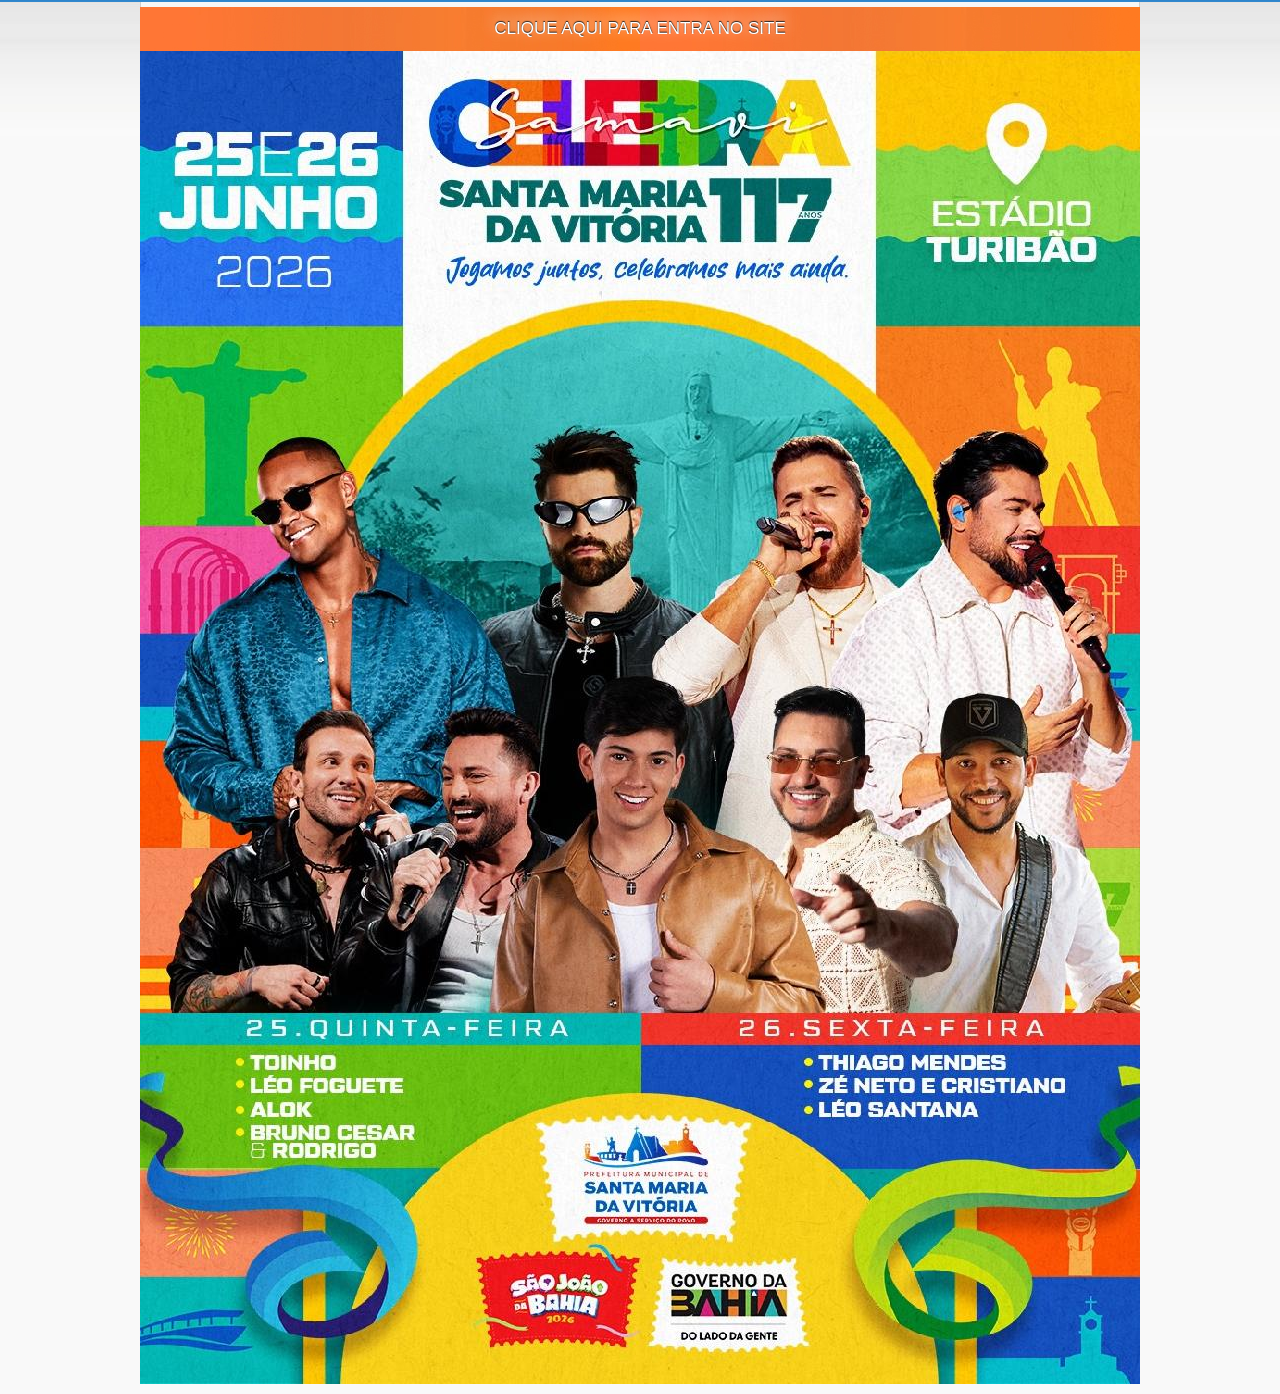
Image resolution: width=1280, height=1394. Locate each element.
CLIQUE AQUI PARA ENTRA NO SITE (640, 28)
